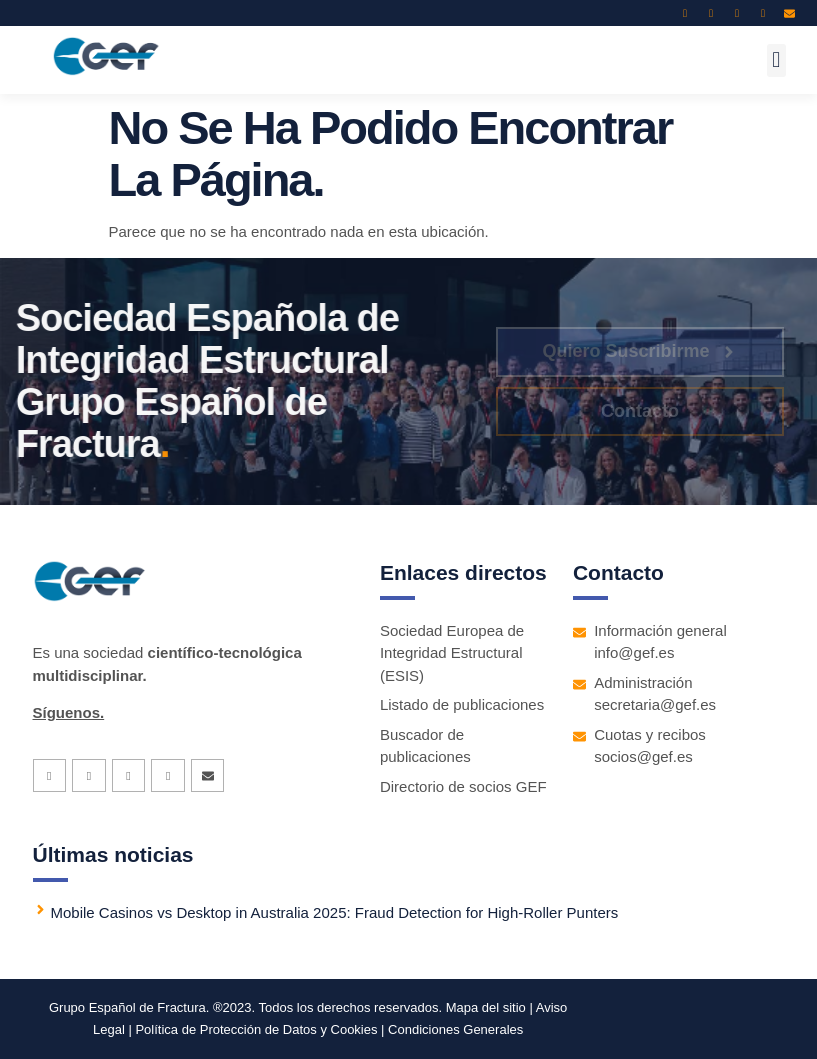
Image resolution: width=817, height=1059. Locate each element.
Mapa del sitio (486, 1007)
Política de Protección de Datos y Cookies (256, 1029)
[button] (776, 60)
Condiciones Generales (455, 1029)
